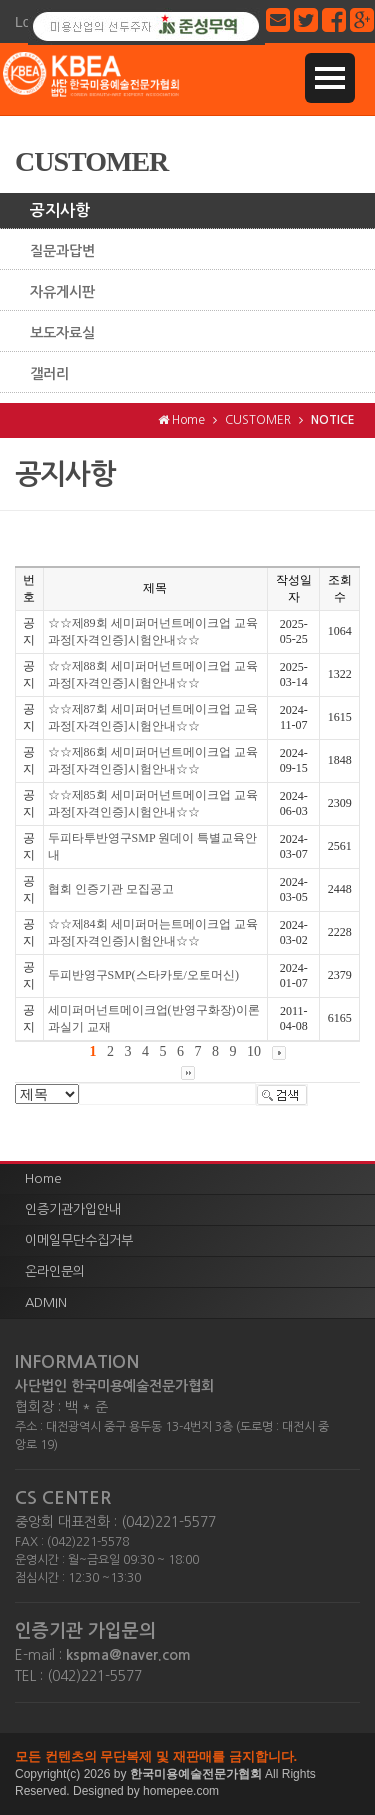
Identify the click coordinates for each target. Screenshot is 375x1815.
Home (43, 1178)
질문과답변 (62, 251)
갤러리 (49, 374)
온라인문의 (55, 1271)
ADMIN (46, 1302)
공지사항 (60, 210)
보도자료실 (62, 333)
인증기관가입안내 (73, 1209)
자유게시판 (62, 292)
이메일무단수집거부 (79, 1240)
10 (254, 1051)
